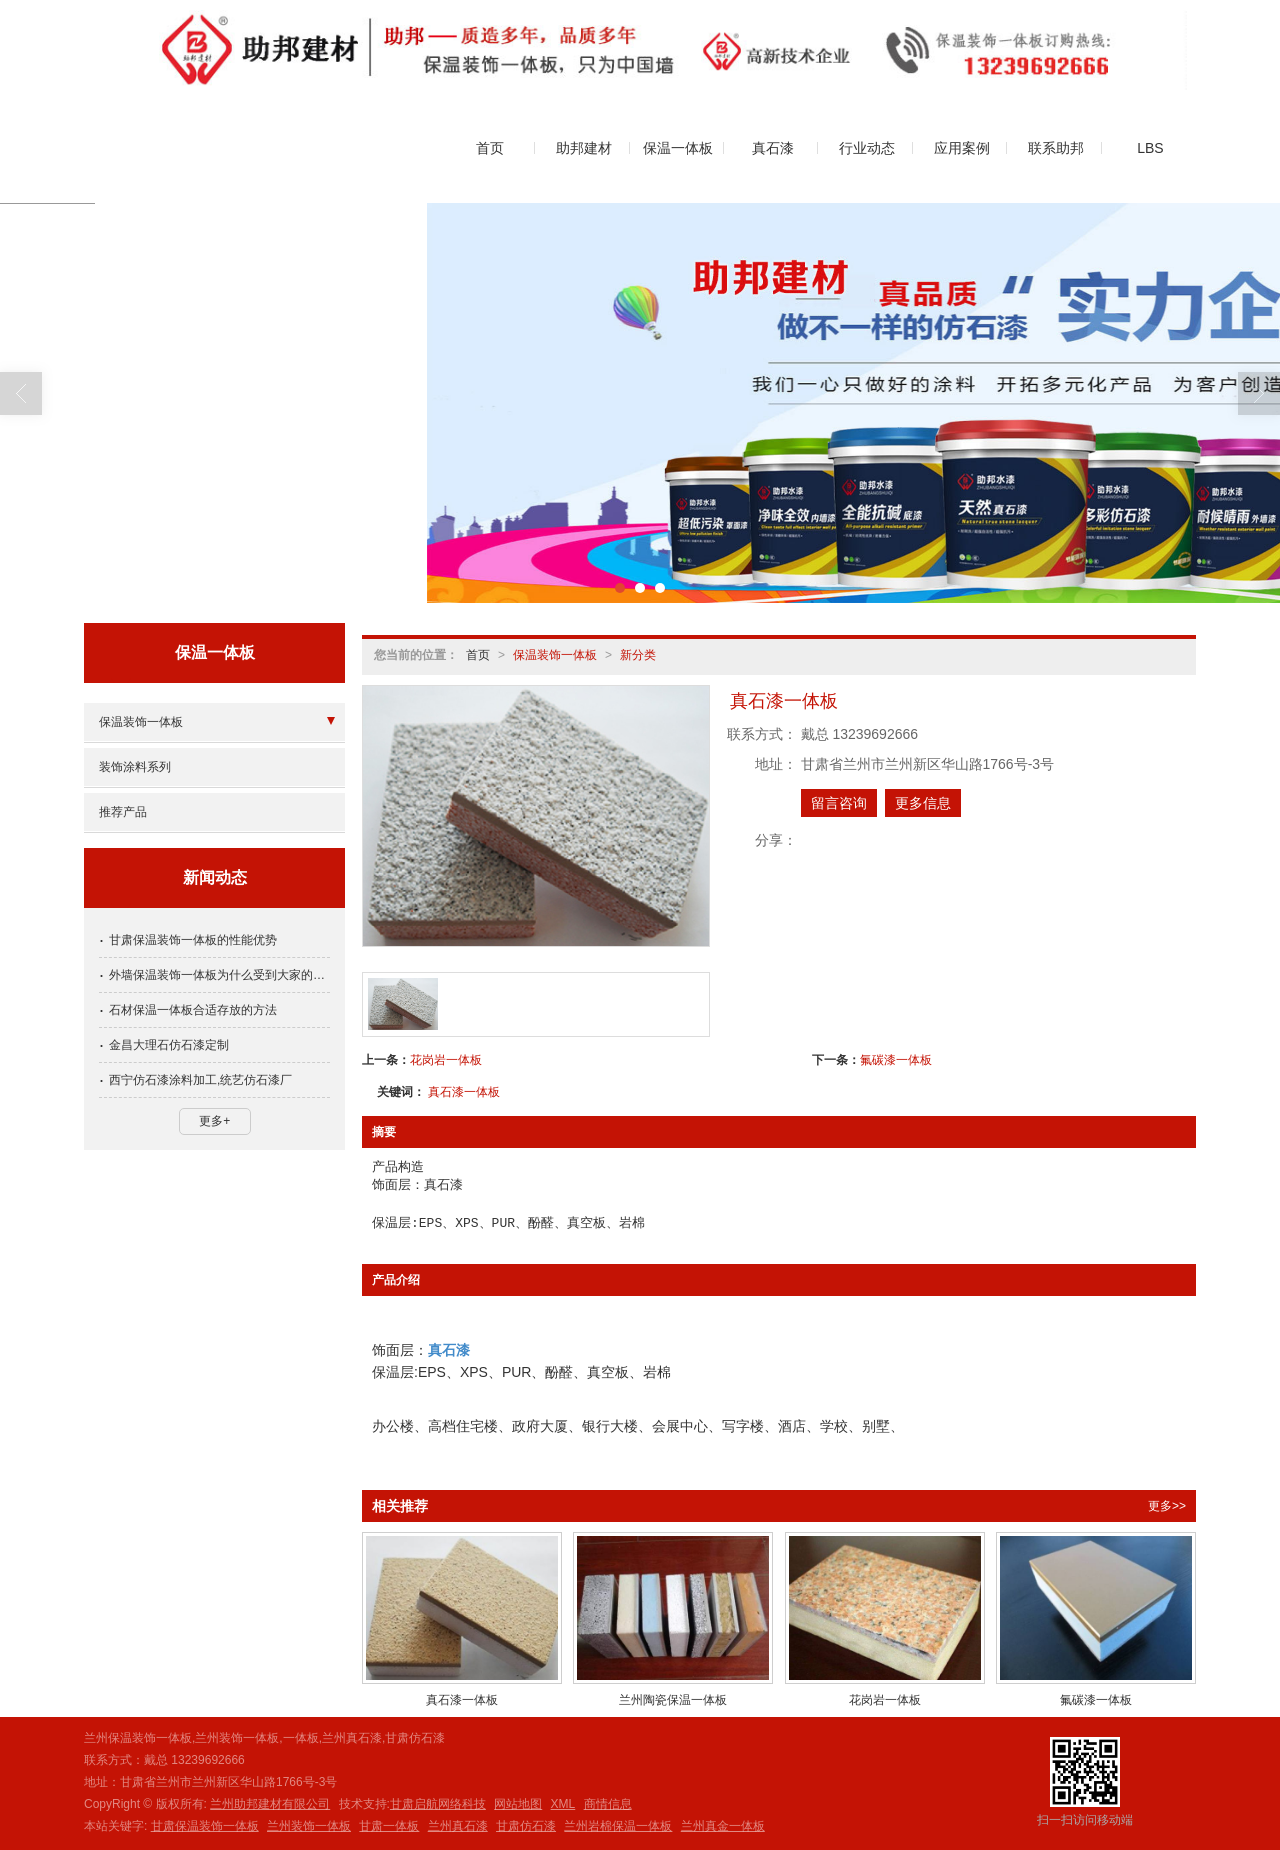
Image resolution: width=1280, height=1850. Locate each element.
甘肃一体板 (389, 1826)
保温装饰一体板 (555, 655)
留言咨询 (839, 803)
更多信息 (923, 803)
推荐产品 (123, 812)
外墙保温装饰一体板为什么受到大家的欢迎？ (219, 975)
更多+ (214, 1121)
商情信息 (608, 1804)
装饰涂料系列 (135, 767)
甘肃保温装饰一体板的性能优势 (193, 940)
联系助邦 (1056, 148)
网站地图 (518, 1804)
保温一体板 (678, 148)
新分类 (638, 655)
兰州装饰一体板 (309, 1826)
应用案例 (962, 148)
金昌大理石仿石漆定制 (169, 1045)
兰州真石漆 (458, 1826)
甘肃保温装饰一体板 (205, 1826)
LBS (1150, 148)
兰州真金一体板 (723, 1826)
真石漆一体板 (464, 1092)
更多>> (1167, 1506)
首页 (490, 148)
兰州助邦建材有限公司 (270, 1804)
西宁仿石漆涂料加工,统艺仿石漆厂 (200, 1080)
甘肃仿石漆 (526, 1826)
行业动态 (867, 148)
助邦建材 (584, 148)
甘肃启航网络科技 (438, 1804)
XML (563, 1804)
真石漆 (773, 148)
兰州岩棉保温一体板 (618, 1826)
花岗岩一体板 (446, 1060)
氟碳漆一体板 (896, 1060)
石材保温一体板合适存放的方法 (193, 1010)
